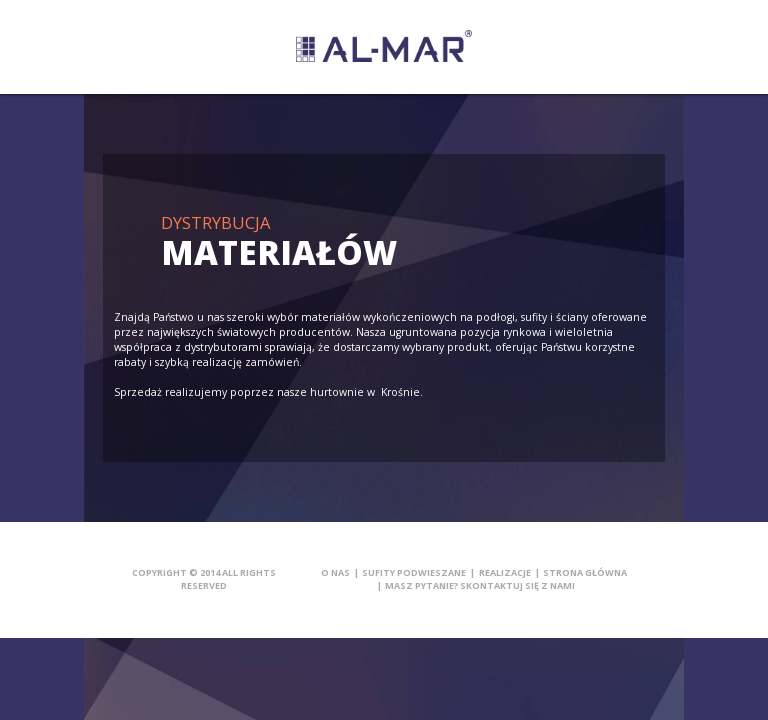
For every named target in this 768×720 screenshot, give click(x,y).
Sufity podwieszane (414, 572)
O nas (335, 572)
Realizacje (505, 572)
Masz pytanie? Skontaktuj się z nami (480, 585)
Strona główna (585, 572)
